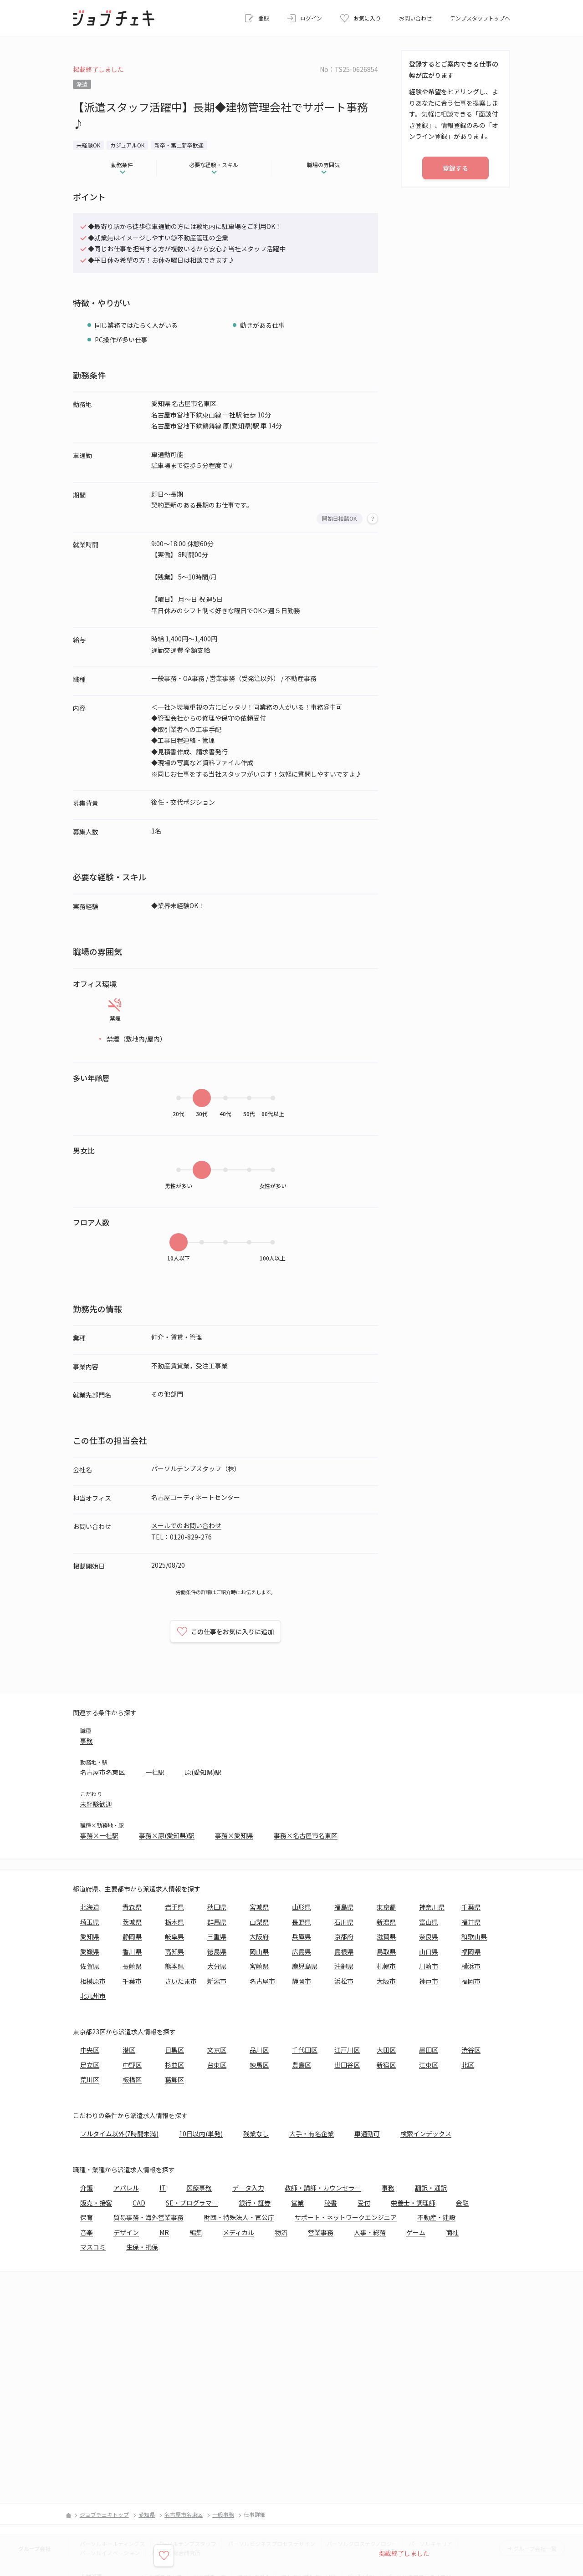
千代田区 (304, 2049)
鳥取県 (386, 1951)
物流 (281, 2232)
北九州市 (93, 1995)
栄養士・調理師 (413, 2202)
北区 (467, 2064)
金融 (462, 2202)
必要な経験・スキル (213, 164)
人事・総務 (370, 2232)
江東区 (428, 2064)
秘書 (330, 2202)
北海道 (89, 1906)
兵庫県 (301, 1936)
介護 (86, 2187)
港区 (129, 2049)
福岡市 (471, 1981)
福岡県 (471, 1951)
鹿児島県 (304, 1966)
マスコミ (93, 2246)
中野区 (132, 2064)
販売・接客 (96, 2202)
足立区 (89, 2064)
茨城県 (132, 1921)
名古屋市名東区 (102, 1772)
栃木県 (174, 1921)
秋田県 (216, 1906)
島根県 (343, 1951)
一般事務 (223, 2514)
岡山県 (259, 1951)
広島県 (301, 1951)
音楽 (86, 2232)
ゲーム (415, 2232)
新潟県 (386, 1921)
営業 (297, 2202)
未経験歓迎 (96, 1804)
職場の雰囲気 (323, 164)
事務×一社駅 (99, 1835)
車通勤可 (367, 2133)
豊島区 (301, 2064)
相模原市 (93, 1981)
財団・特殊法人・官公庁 (239, 2217)
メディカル (238, 2232)
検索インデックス (425, 2133)
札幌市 (386, 1966)
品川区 (259, 2049)
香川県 (132, 1951)
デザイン (126, 2232)
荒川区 (89, 2079)
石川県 (343, 1921)
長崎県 (132, 1966)
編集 (195, 2232)
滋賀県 (386, 1936)
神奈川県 (432, 1906)
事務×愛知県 (234, 1835)
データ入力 (248, 2187)
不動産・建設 (436, 2217)
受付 (364, 2202)
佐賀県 (89, 1966)
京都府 (343, 1936)
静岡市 (301, 1981)
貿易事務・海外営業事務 (148, 2217)
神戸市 (428, 1981)
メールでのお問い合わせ (186, 1525)
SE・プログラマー (192, 2202)
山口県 (428, 1951)
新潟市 (216, 1981)
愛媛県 (89, 1951)
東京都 (386, 1906)
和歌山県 (474, 1936)
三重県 (216, 1936)
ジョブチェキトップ (104, 2514)
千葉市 (132, 1981)
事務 (86, 1740)
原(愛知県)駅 (203, 1772)
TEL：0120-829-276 (181, 1536)
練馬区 (259, 2064)
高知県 (174, 1951)
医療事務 (199, 2187)
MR (164, 2232)
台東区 (216, 2064)
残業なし (256, 2133)
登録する (455, 168)
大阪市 (386, 1981)
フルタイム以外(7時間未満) (119, 2133)
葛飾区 (174, 2079)
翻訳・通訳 (431, 2187)
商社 (452, 2232)
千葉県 (471, 1906)
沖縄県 (343, 1966)
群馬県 (216, 1921)
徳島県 (216, 1951)
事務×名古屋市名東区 (306, 1835)
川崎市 (428, 1966)
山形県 (301, 1906)
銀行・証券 (255, 2202)
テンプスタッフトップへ (480, 18)
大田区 (386, 2049)
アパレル (126, 2187)
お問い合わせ (415, 18)
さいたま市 (181, 1981)
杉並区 (174, 2064)
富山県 (428, 1921)
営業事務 (320, 2232)
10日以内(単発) (201, 2133)
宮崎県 (259, 1966)
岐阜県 (174, 1936)
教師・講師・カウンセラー (323, 2187)
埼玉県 (89, 1921)
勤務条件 (122, 164)
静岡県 (132, 1936)
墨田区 (428, 2049)
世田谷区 (347, 2064)
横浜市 (471, 1966)
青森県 (132, 1906)
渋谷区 (471, 2049)
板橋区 (132, 2079)
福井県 (471, 1921)
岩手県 (174, 1906)
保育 (86, 2217)
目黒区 (174, 2049)
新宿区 (386, 2064)
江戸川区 (347, 2049)
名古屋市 (262, 1981)
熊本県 (174, 1966)
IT (162, 2187)
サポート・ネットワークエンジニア (346, 2217)
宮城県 (259, 1906)
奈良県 (428, 1936)
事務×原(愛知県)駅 (166, 1835)
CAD (139, 2202)
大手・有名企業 (311, 2133)
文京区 (216, 2049)
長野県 (301, 1921)
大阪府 (259, 1936)
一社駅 (154, 1772)
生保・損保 (142, 2246)
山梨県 (259, 1921)
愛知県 (89, 1936)
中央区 (89, 2049)
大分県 (216, 1966)
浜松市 (343, 1981)
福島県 (343, 1906)
